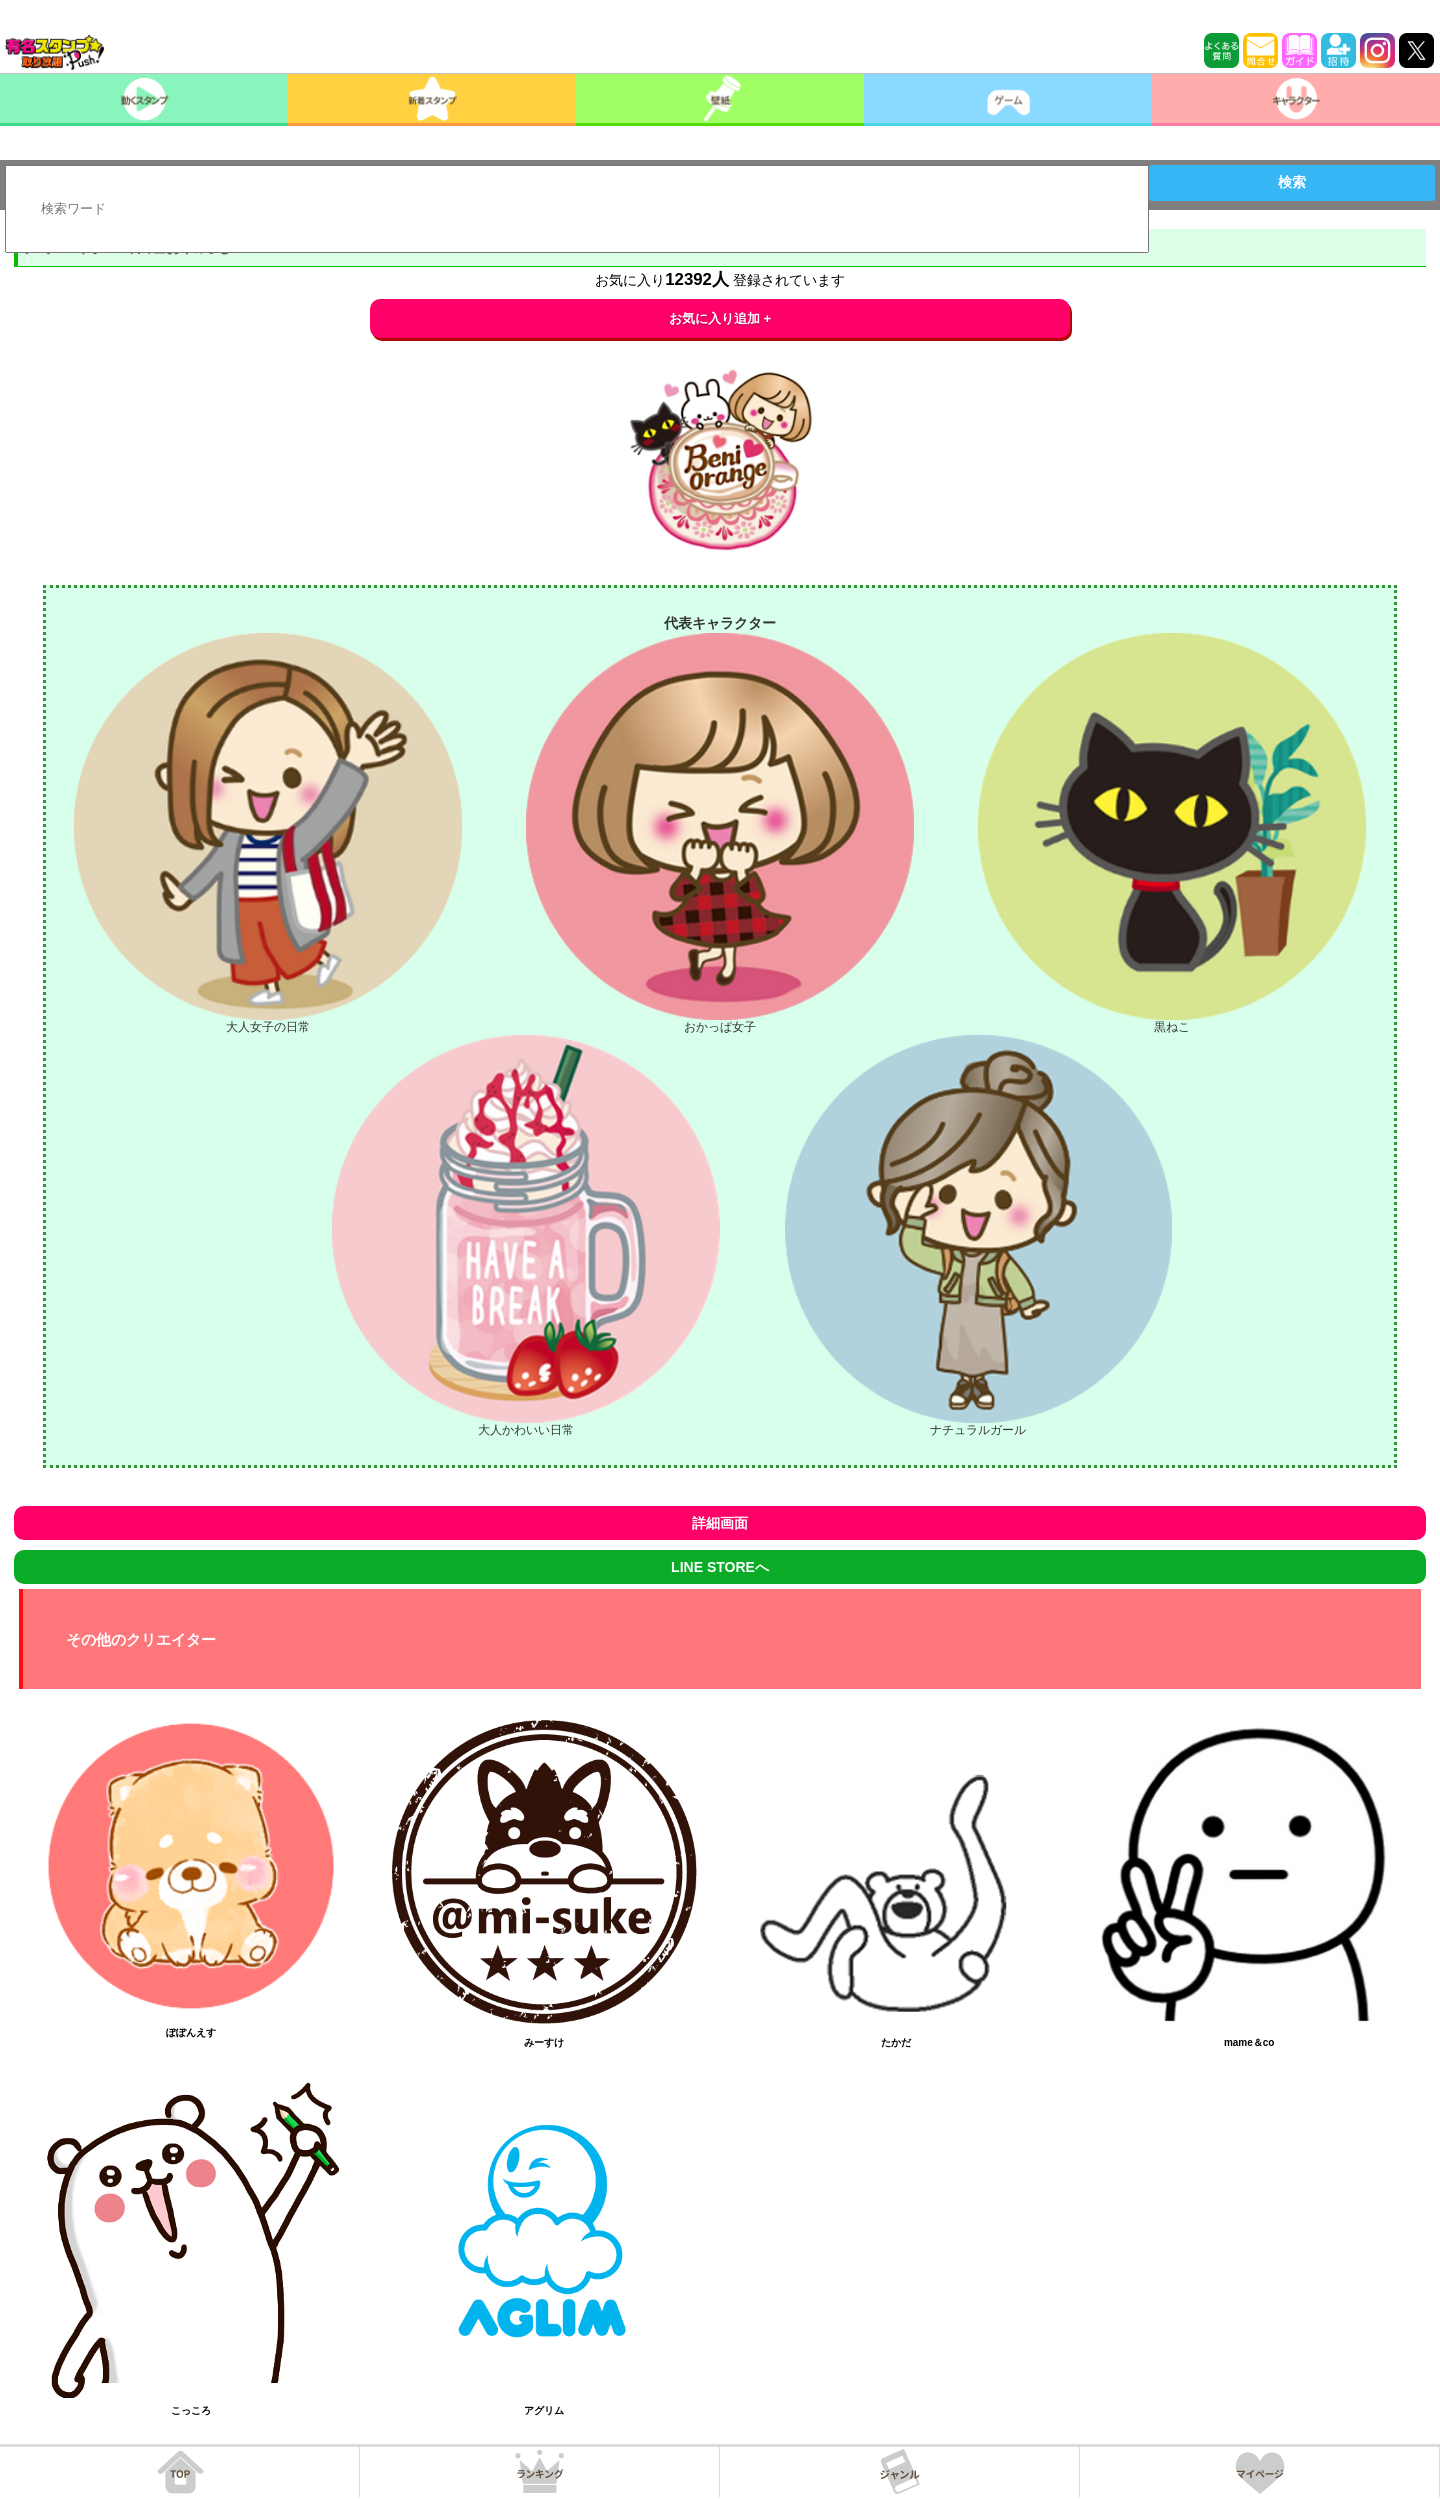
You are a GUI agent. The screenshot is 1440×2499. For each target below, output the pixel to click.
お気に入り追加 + (720, 318)
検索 (1292, 182)
